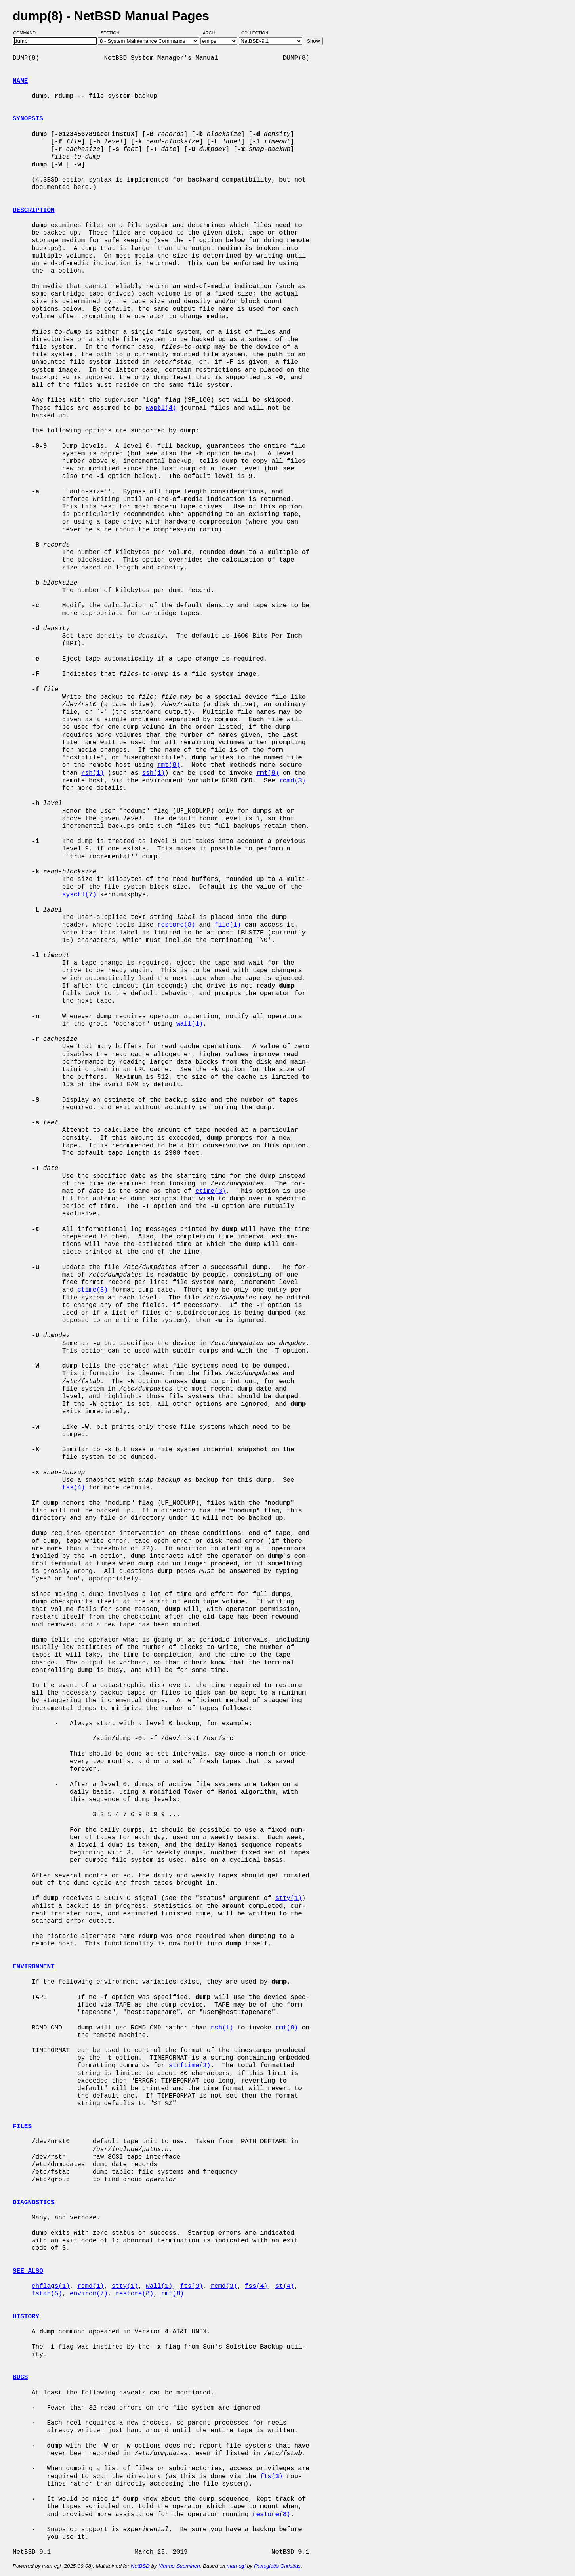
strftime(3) (190, 2065)
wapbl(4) (161, 408)
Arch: (213, 33)
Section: (112, 33)
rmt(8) (168, 765)
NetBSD (140, 2566)
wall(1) (189, 1024)
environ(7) (89, 2293)
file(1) (227, 925)
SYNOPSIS (28, 119)
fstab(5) (47, 2293)
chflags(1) (51, 2286)
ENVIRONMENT (34, 1967)
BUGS (20, 2377)
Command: (27, 33)
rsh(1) (92, 773)
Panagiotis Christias (277, 2566)
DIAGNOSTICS (34, 2202)
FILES (22, 2126)
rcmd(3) (292, 780)
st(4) (284, 2286)
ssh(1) (153, 773)
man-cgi (236, 2566)
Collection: (255, 33)
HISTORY (26, 2316)
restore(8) (176, 925)
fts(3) (191, 2286)
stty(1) (288, 1898)
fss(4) (73, 1487)
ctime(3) (210, 1191)
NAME (20, 81)
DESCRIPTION (34, 210)
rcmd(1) (90, 2286)
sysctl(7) (79, 895)
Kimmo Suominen (179, 2566)
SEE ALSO (28, 2271)
